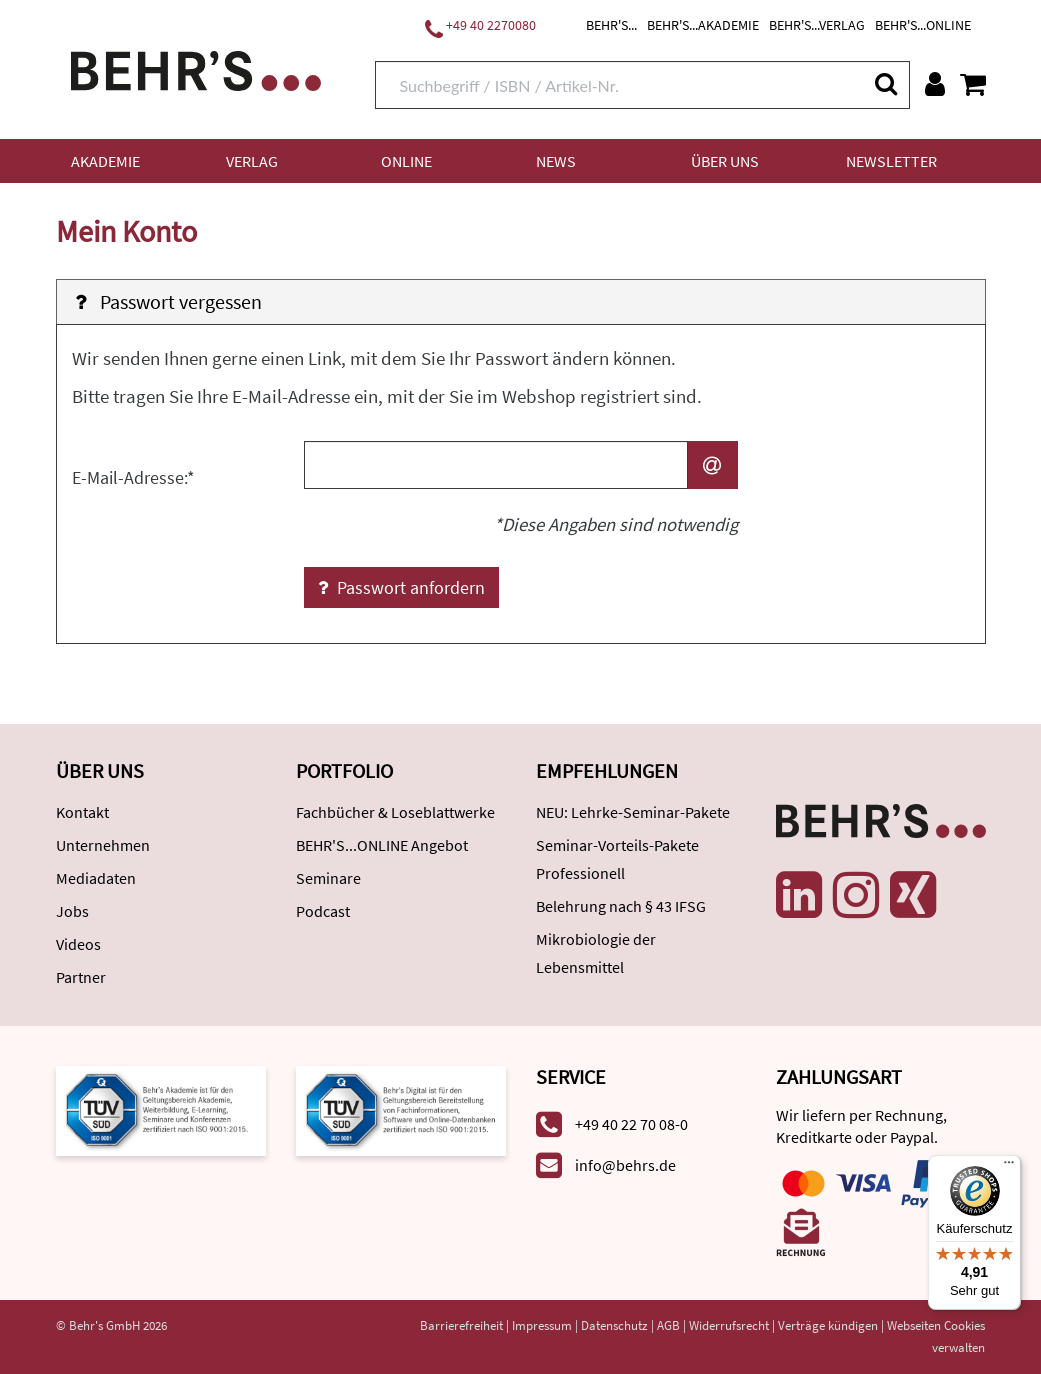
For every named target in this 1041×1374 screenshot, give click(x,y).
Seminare (328, 878)
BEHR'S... (611, 25)
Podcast (323, 911)
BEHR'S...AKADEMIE (703, 25)
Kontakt (82, 812)
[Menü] (1009, 1167)
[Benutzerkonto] (935, 84)
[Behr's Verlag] (196, 68)
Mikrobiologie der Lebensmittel (596, 953)
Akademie (105, 161)
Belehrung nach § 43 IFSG (621, 906)
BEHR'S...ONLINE (923, 25)
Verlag (252, 161)
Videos (78, 944)
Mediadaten (96, 878)
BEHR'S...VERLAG (817, 25)
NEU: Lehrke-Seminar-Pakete (633, 812)
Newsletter (891, 161)
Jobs (72, 911)
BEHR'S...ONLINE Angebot (382, 845)
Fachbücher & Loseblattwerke (395, 812)
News (556, 161)
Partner (81, 977)
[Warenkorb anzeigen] (973, 84)
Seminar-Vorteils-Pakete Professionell (617, 859)
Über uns (725, 161)
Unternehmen (103, 845)
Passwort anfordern (401, 587)
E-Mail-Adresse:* (133, 477)
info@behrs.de (625, 1165)
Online (406, 161)
